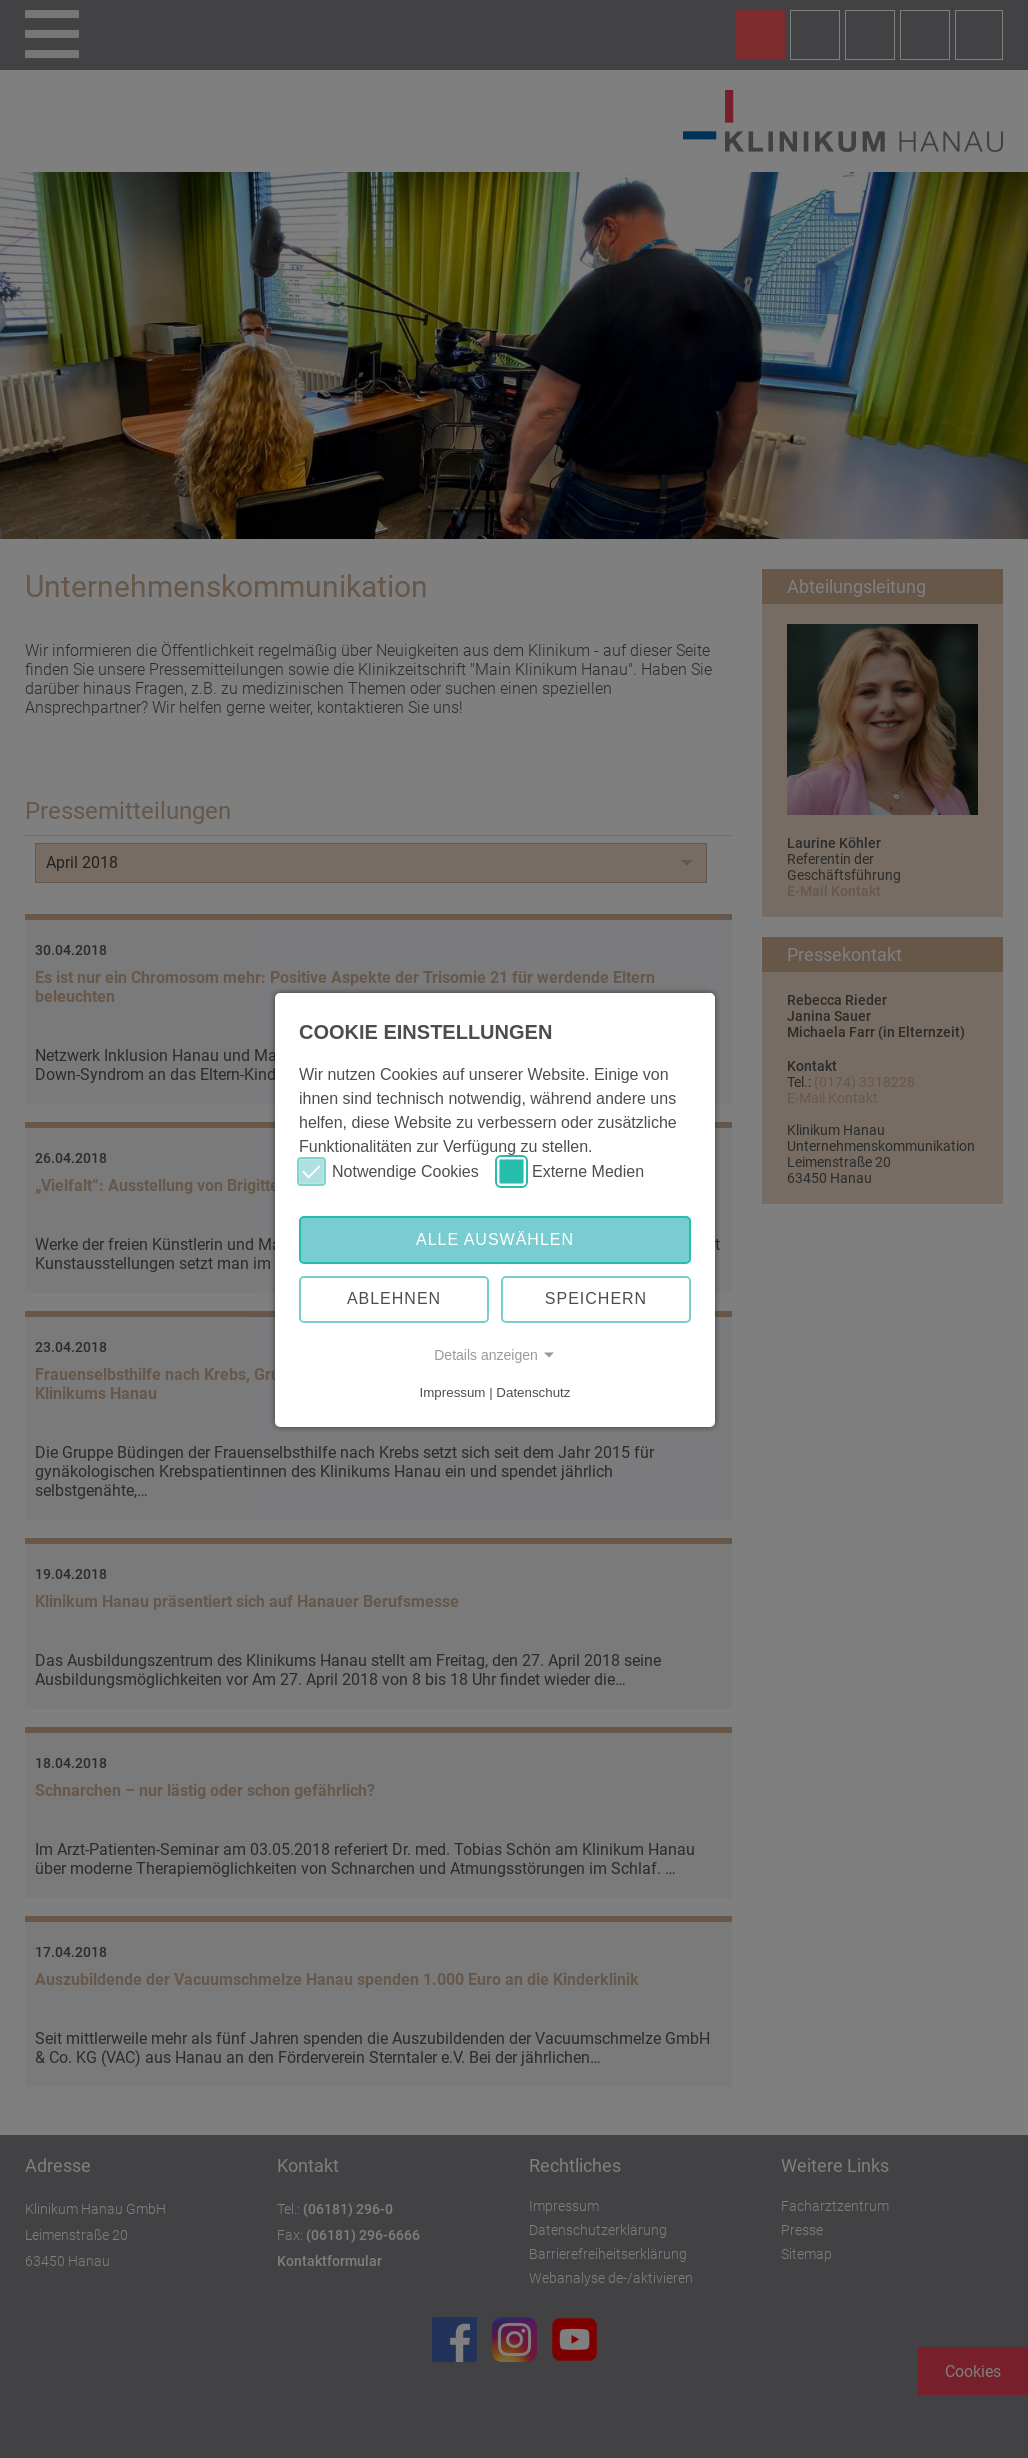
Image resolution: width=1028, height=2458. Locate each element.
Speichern (596, 1298)
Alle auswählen (495, 1239)
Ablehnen (394, 1298)
